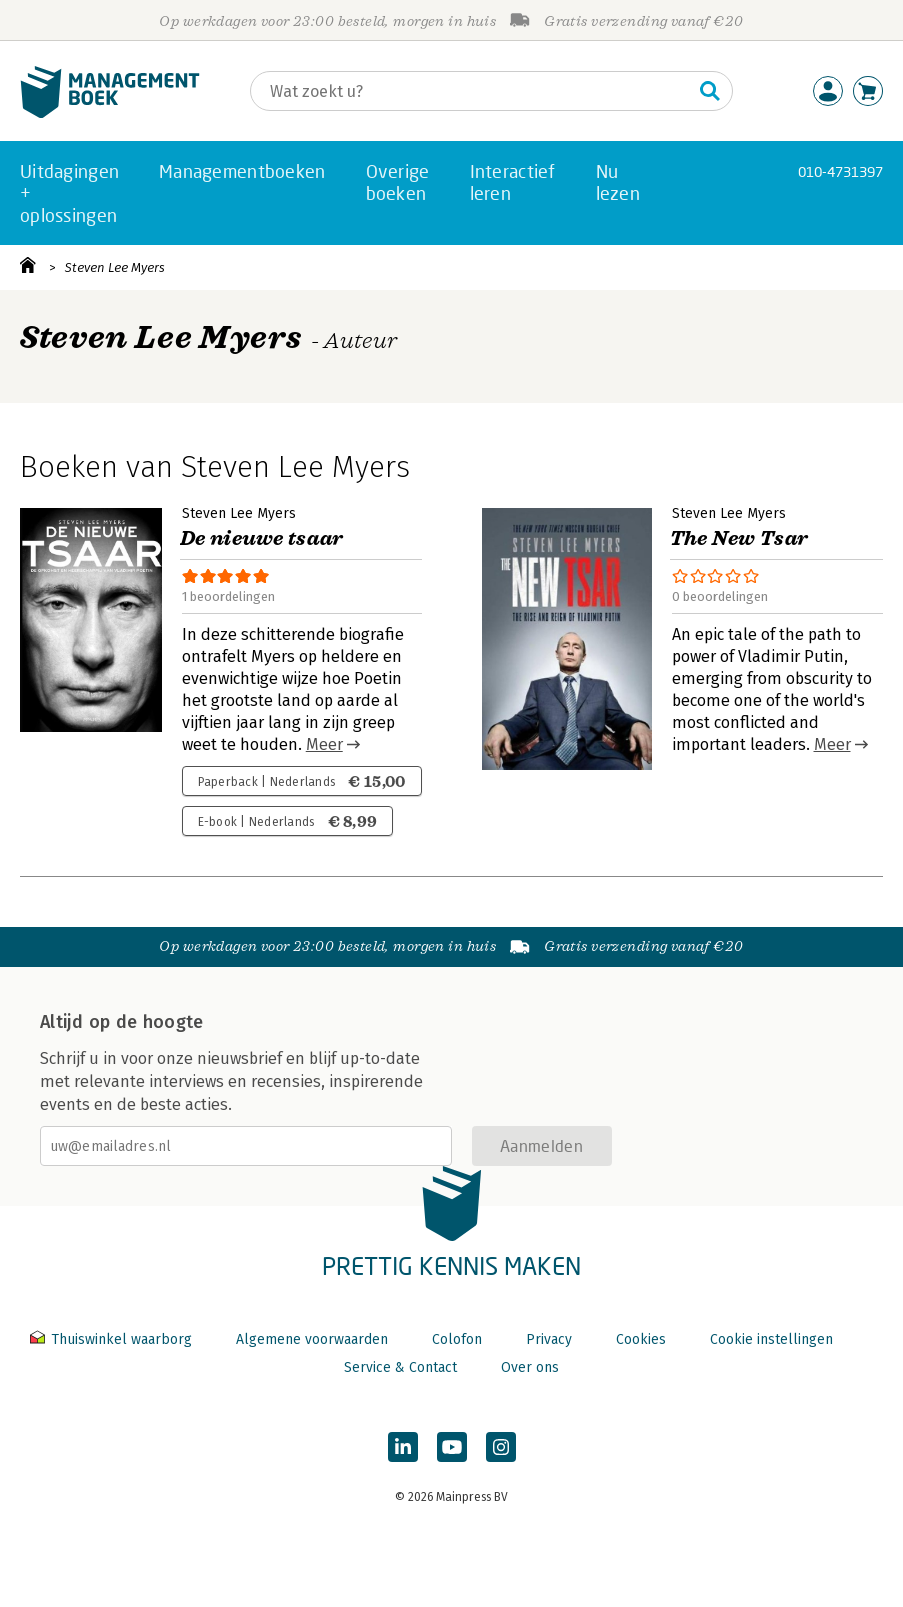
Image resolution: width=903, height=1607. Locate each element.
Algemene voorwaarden (312, 1339)
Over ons (530, 1367)
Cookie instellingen (771, 1339)
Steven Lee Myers (115, 267)
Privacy (549, 1339)
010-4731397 (840, 171)
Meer (324, 744)
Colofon (457, 1339)
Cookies (641, 1339)
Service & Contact (400, 1367)
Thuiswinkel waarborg (113, 1339)
